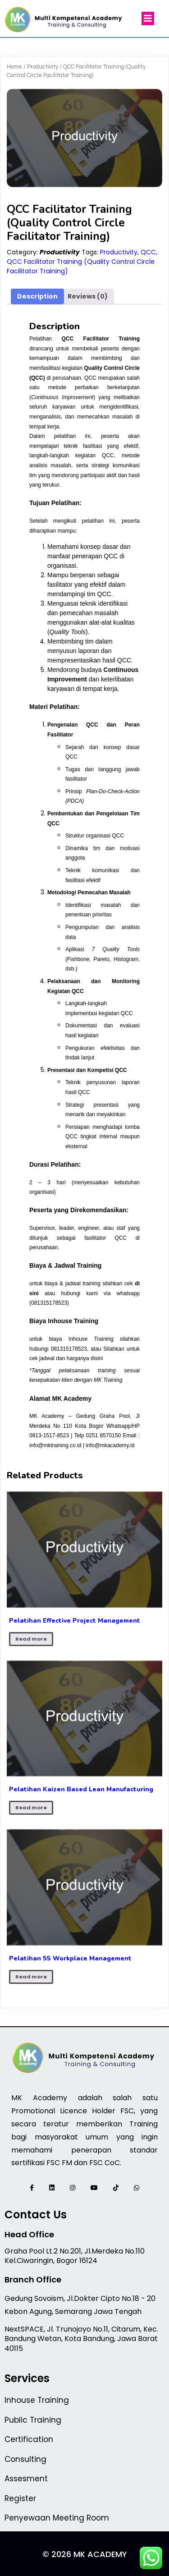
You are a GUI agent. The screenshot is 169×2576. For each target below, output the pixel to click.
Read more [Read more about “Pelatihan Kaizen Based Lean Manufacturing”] (31, 1807)
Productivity (42, 67)
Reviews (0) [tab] (88, 296)
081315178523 (49, 1303)
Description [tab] (37, 296)
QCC (148, 252)
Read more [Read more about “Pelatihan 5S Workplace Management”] (31, 1976)
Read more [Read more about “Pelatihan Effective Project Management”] (31, 1638)
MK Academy (71, 1398)
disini (97, 1358)
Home (14, 67)
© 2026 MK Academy (84, 2554)
